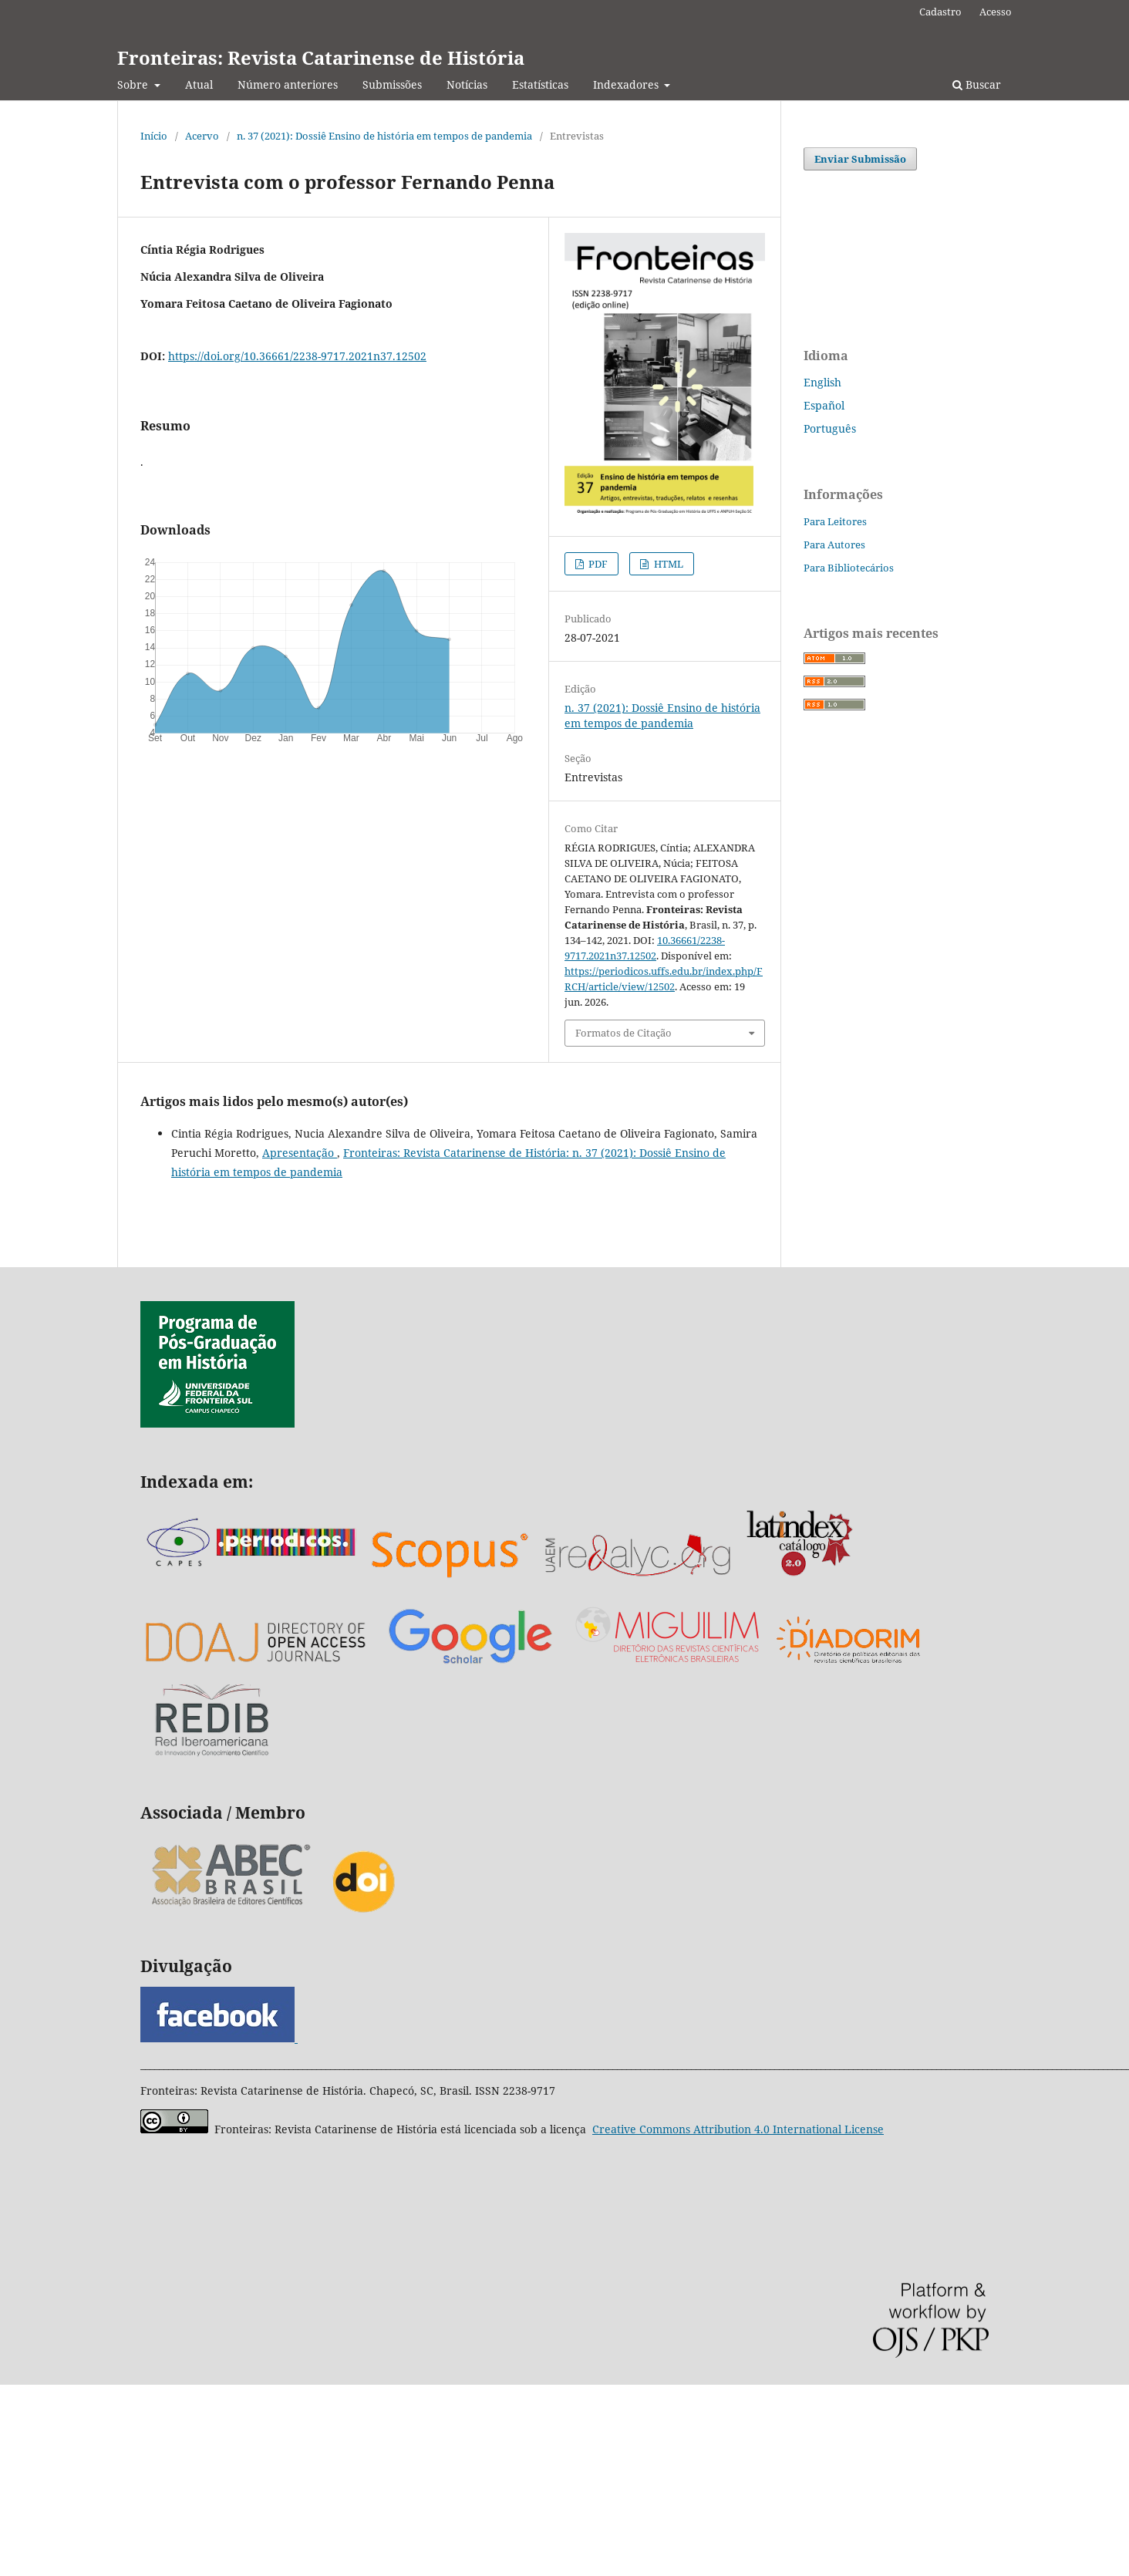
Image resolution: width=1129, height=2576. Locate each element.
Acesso (995, 12)
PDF (597, 564)
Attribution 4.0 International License (738, 2129)
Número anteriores (288, 84)
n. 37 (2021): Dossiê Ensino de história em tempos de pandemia (384, 136)
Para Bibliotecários (849, 568)
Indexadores (627, 84)
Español (824, 405)
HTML (667, 564)
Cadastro (940, 12)
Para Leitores (835, 521)
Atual (199, 84)
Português (830, 428)
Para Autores (834, 544)
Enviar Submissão (860, 159)
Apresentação (299, 1152)
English (822, 382)
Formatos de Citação (623, 1033)
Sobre (134, 84)
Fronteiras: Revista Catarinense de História (320, 57)
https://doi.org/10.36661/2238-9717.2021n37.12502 (297, 356)
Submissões (392, 84)
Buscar (976, 84)
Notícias (467, 84)
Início (153, 136)
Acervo (202, 136)
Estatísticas (540, 84)
